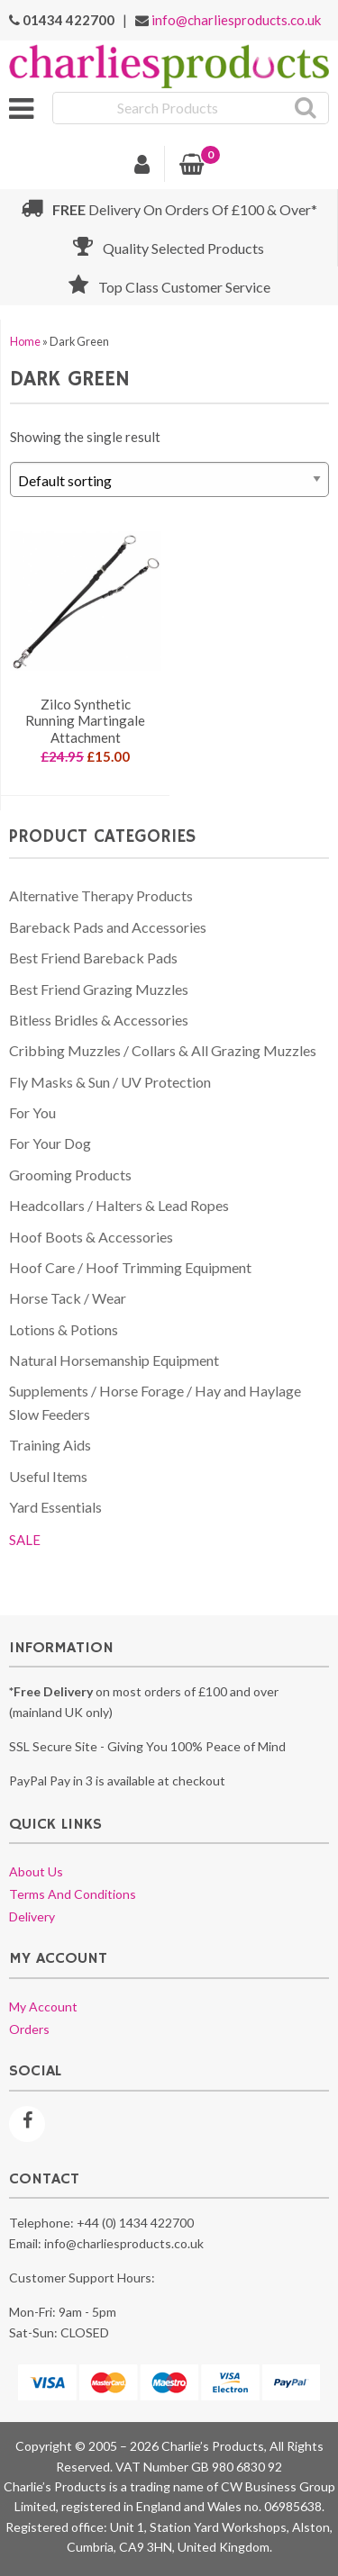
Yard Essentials (55, 1506)
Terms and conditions (72, 1894)
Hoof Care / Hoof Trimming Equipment (130, 1267)
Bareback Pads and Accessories (107, 926)
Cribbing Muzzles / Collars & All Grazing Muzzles (162, 1050)
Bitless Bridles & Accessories (98, 1019)
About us (36, 1871)
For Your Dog (50, 1143)
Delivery (32, 1916)
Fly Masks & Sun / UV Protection (110, 1081)
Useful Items (48, 1476)
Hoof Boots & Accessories (91, 1236)
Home (25, 341)
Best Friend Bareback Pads (93, 957)
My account (43, 2006)
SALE (25, 1540)
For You (32, 1112)
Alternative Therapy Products (101, 895)
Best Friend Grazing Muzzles (98, 989)
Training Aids (50, 1444)
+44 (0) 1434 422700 (135, 2222)
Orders (29, 2029)
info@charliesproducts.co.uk (236, 20)
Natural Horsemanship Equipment (114, 1360)
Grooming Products (70, 1174)
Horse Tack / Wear (67, 1297)
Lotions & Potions (63, 1329)
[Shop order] (169, 479)
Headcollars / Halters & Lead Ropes (119, 1205)
